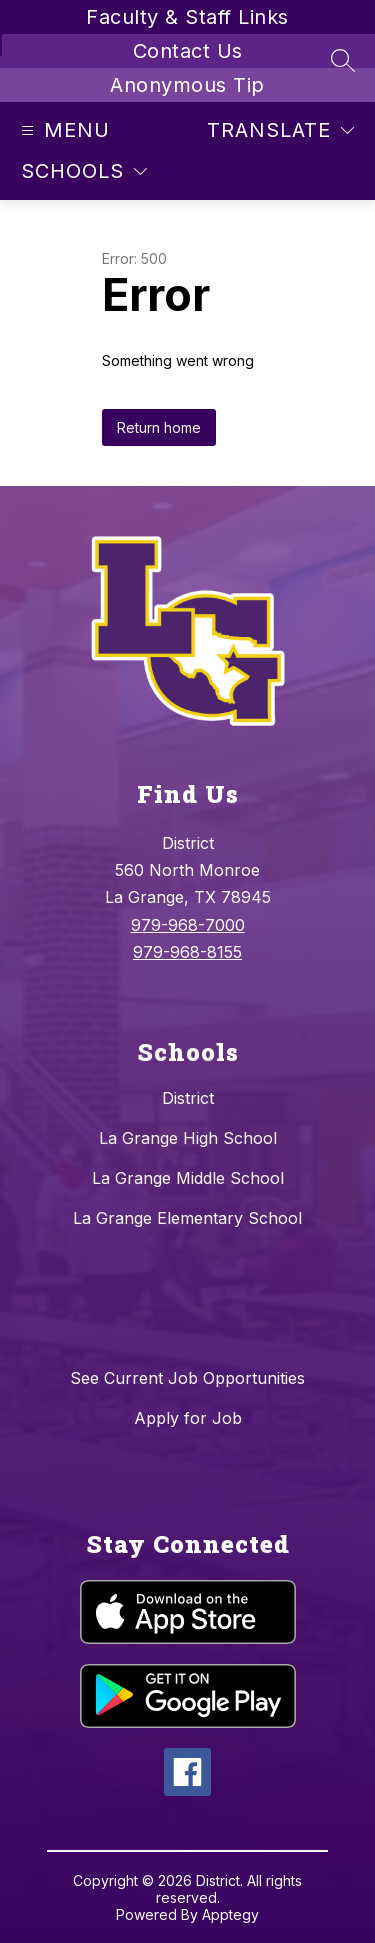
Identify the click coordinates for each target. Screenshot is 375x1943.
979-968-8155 (187, 952)
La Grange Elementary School (187, 1218)
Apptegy (230, 1914)
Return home (159, 427)
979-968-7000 (188, 925)
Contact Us (188, 51)
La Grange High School (188, 1138)
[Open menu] (63, 130)
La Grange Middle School (188, 1178)
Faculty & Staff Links (187, 17)
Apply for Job (188, 1418)
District (188, 1098)
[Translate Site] (280, 130)
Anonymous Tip (187, 85)
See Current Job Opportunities (187, 1378)
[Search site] (343, 60)
